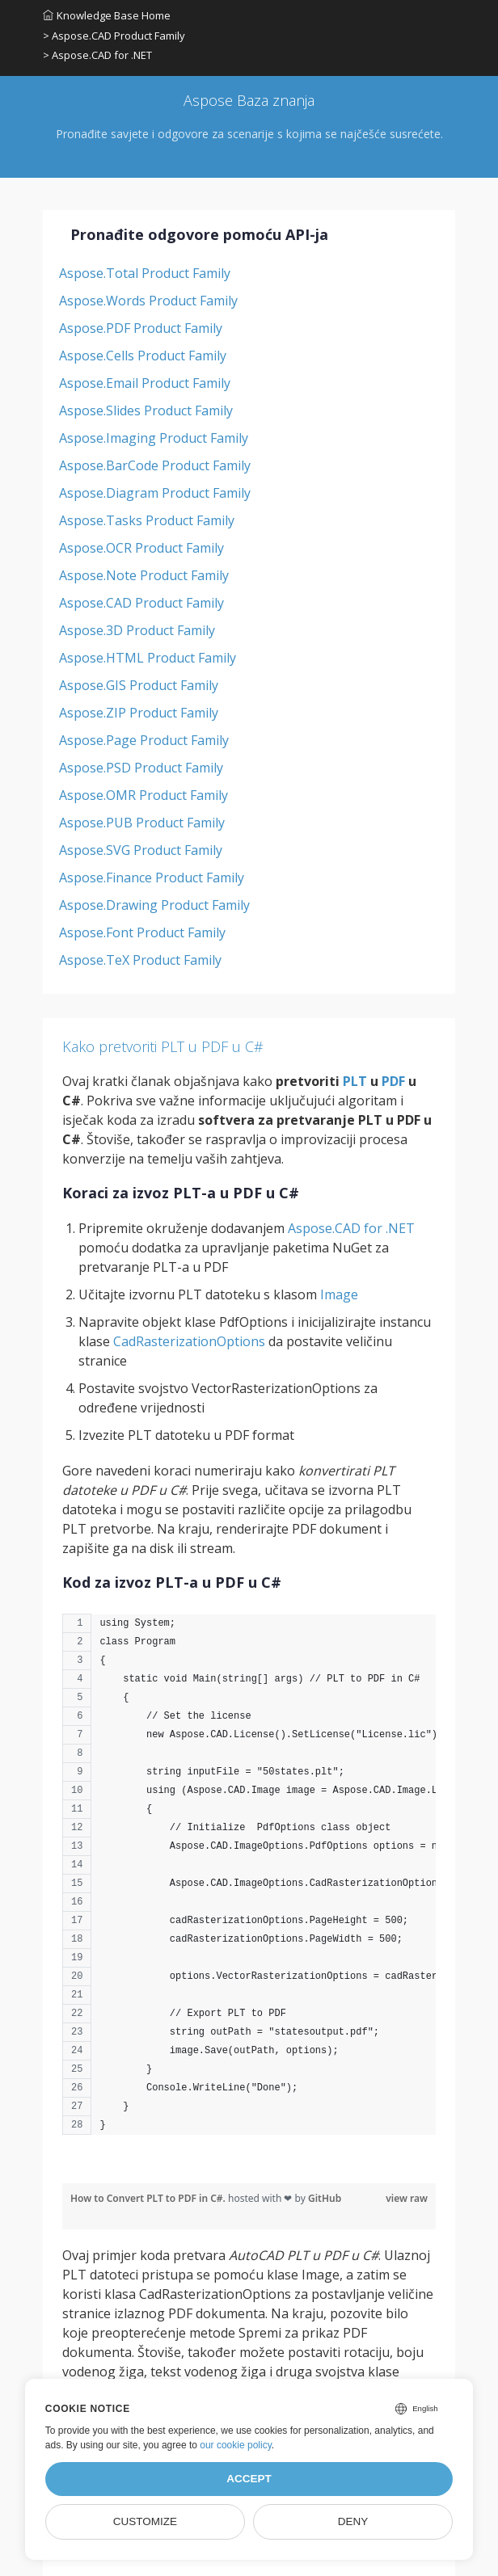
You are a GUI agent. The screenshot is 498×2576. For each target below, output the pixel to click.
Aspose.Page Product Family (144, 740)
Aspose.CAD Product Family (141, 603)
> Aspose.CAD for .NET (97, 55)
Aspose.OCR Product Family (141, 548)
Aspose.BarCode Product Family (155, 465)
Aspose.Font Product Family (142, 932)
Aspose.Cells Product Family (142, 355)
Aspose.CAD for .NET (351, 1228)
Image (339, 1294)
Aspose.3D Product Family (137, 630)
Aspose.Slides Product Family (146, 410)
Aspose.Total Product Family (144, 273)
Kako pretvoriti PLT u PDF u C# (163, 1046)
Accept (249, 2479)
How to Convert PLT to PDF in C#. (149, 2198)
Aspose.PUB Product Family (142, 822)
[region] (249, 1882)
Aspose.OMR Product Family (143, 795)
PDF (393, 1081)
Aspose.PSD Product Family (141, 768)
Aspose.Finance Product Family (151, 877)
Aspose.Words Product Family (148, 300)
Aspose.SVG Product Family (140, 850)
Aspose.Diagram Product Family (155, 493)
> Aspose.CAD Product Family (114, 35)
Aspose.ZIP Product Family (138, 713)
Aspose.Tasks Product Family (146, 520)
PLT (355, 1081)
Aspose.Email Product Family (144, 383)
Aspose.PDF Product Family (140, 328)
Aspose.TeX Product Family (140, 960)
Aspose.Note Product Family (144, 575)
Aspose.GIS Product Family (138, 685)
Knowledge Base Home (107, 15)
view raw (407, 2198)
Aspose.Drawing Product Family (154, 905)
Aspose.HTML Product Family (147, 658)
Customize (145, 2521)
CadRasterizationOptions (189, 1341)
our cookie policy (236, 2445)
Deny (353, 2521)
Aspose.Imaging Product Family (153, 438)
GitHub (324, 2198)
